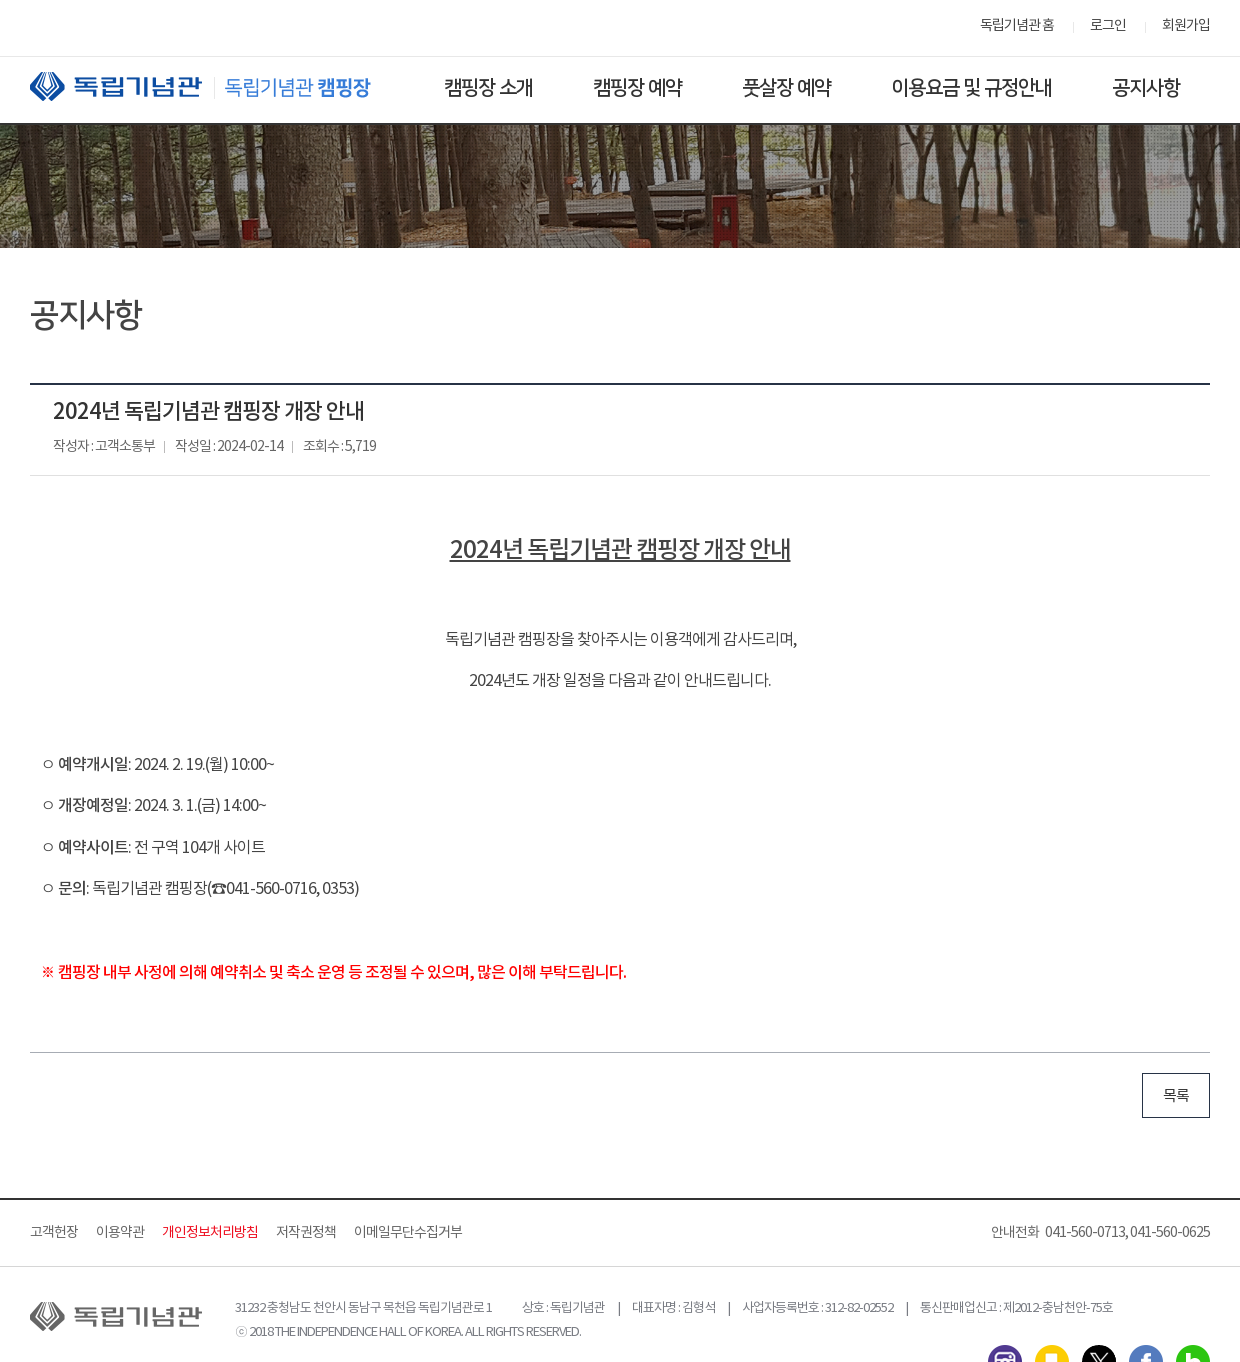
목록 (1176, 1096)
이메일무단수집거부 (408, 1233)
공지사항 (1146, 88)
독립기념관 (219, 86)
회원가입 (1186, 26)
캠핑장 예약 (637, 88)
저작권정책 (306, 1233)
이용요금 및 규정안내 (971, 88)
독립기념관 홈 (1017, 26)
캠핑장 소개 (488, 88)
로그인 (1108, 26)
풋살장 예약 (786, 88)
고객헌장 (54, 1233)
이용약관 (120, 1233)
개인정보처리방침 (210, 1233)
